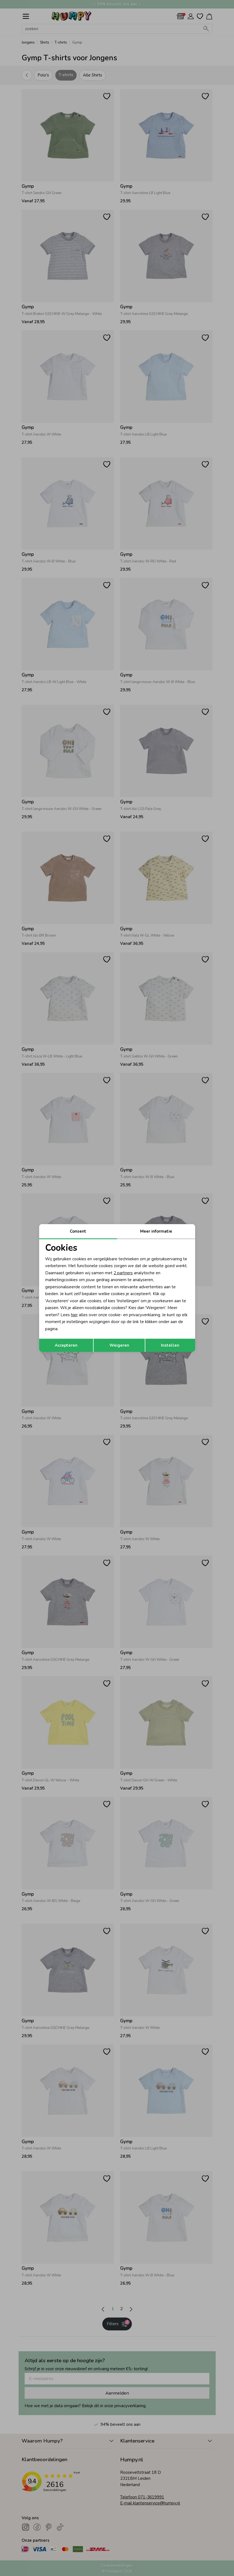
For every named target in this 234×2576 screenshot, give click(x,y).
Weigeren (119, 1345)
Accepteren (66, 1345)
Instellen (170, 1345)
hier (74, 1315)
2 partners (123, 1273)
